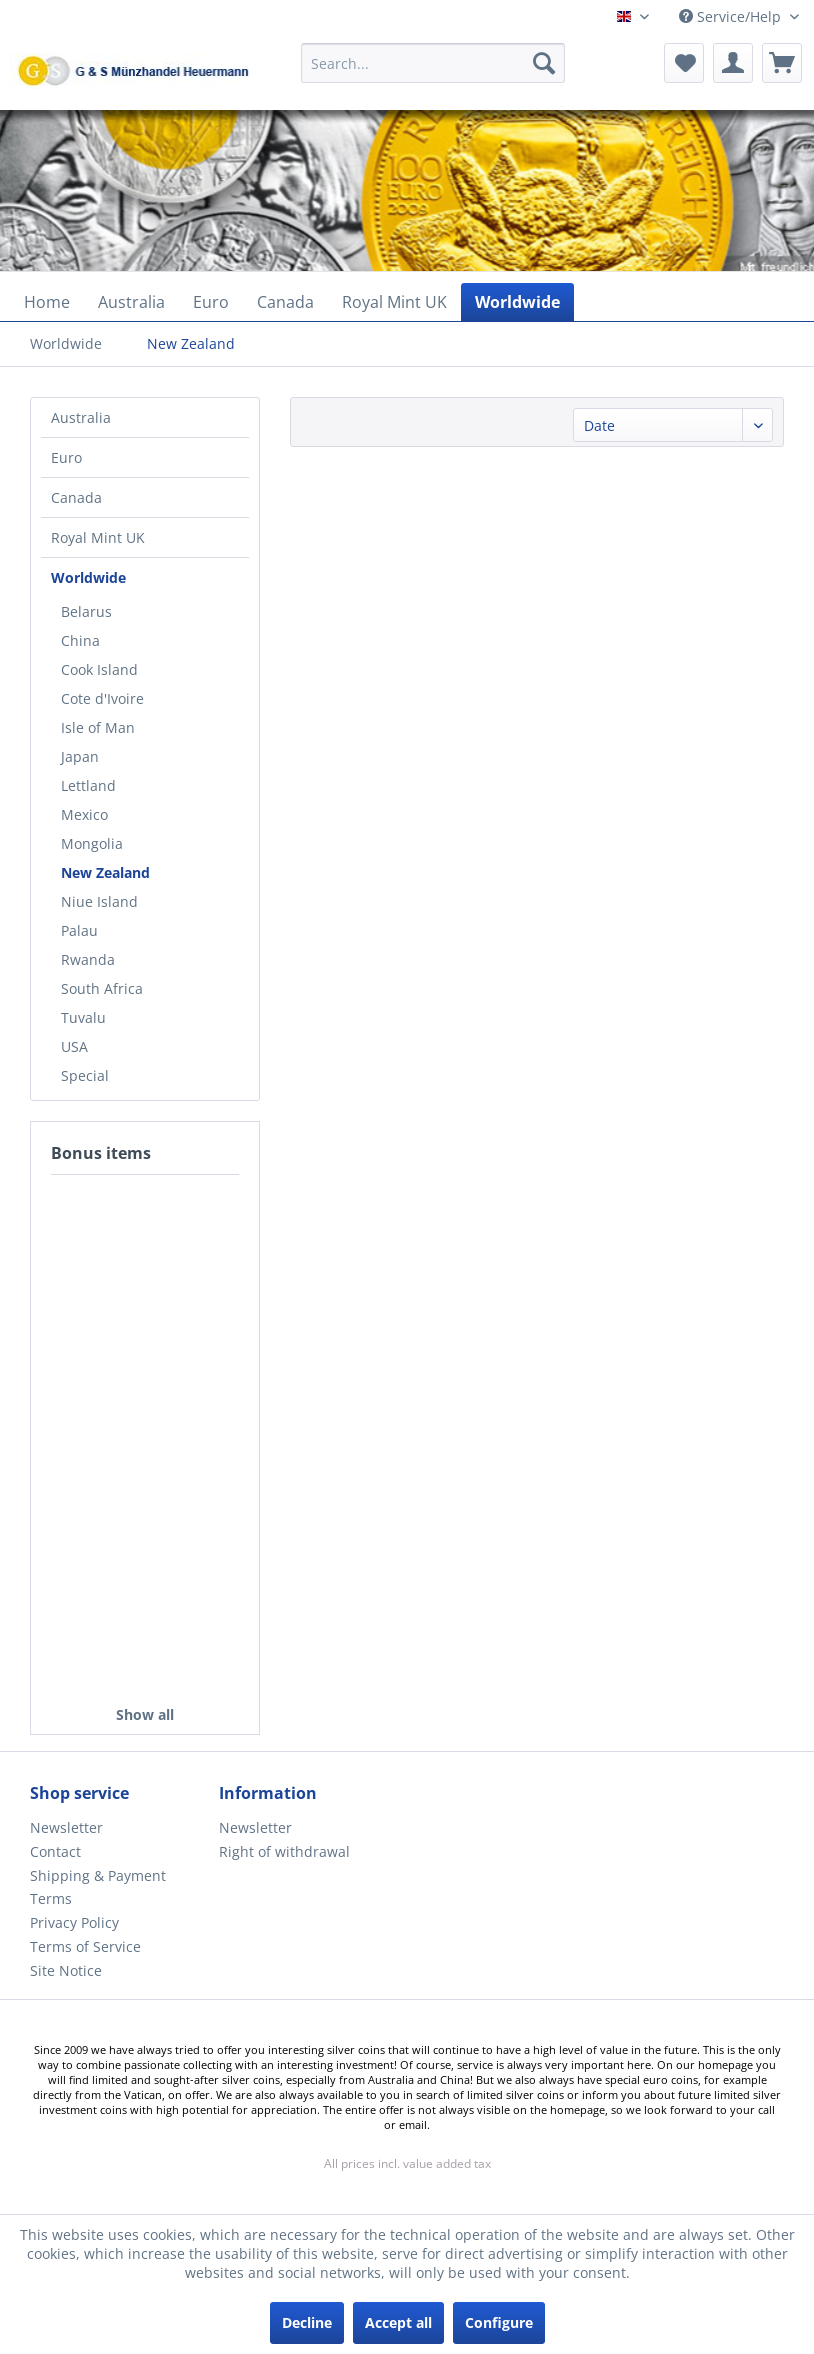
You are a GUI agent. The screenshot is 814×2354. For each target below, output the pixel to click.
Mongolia (92, 843)
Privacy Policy (74, 1922)
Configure (499, 2322)
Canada (76, 497)
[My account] (733, 63)
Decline (307, 2322)
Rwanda (88, 959)
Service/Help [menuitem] (732, 16)
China (80, 640)
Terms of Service (85, 1946)
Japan (80, 756)
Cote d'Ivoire (102, 698)
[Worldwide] (517, 302)
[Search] (544, 63)
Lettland (88, 785)
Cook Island (99, 669)
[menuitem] (433, 72)
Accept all (398, 2322)
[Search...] (433, 63)
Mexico (84, 814)
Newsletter (66, 1827)
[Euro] (211, 302)
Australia (81, 417)
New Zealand (105, 872)
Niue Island (99, 901)
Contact (55, 1851)
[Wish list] (684, 63)
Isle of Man (98, 727)
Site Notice (66, 1970)
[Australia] (131, 302)
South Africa (102, 988)
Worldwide (88, 577)
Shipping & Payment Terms (98, 1887)
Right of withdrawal (284, 1851)
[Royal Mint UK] (394, 302)
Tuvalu (83, 1017)
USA (74, 1046)
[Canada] (285, 302)
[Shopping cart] (782, 63)
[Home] (47, 302)
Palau (79, 930)
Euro (66, 457)
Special (85, 1075)
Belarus (86, 611)
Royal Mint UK (98, 537)
